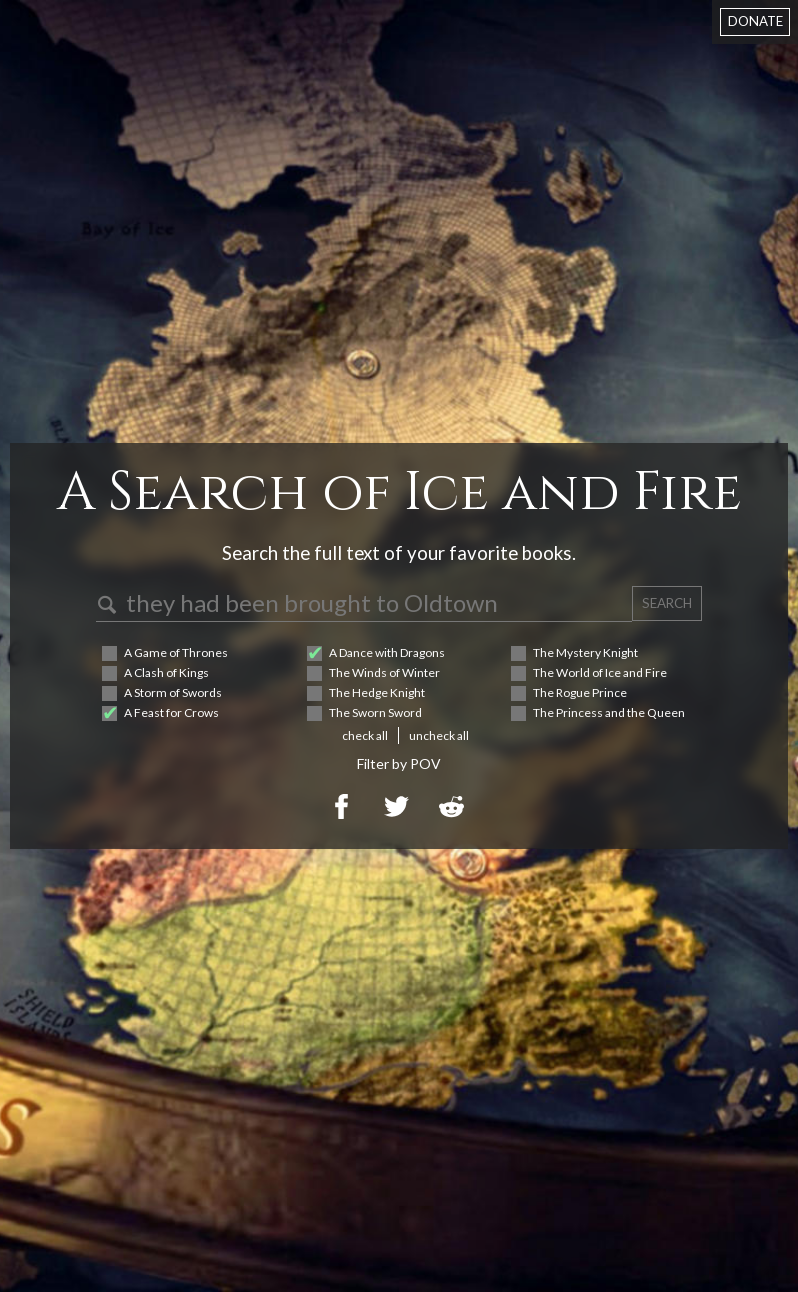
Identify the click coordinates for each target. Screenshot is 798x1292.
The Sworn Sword (375, 712)
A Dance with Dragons (387, 652)
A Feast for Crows (171, 712)
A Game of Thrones (176, 652)
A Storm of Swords (173, 692)
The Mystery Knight (585, 652)
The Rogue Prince (580, 692)
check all (365, 735)
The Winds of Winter (384, 672)
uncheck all (439, 735)
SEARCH (667, 603)
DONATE (755, 21)
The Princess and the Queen (609, 712)
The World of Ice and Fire (600, 672)
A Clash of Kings (166, 672)
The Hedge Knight (377, 692)
